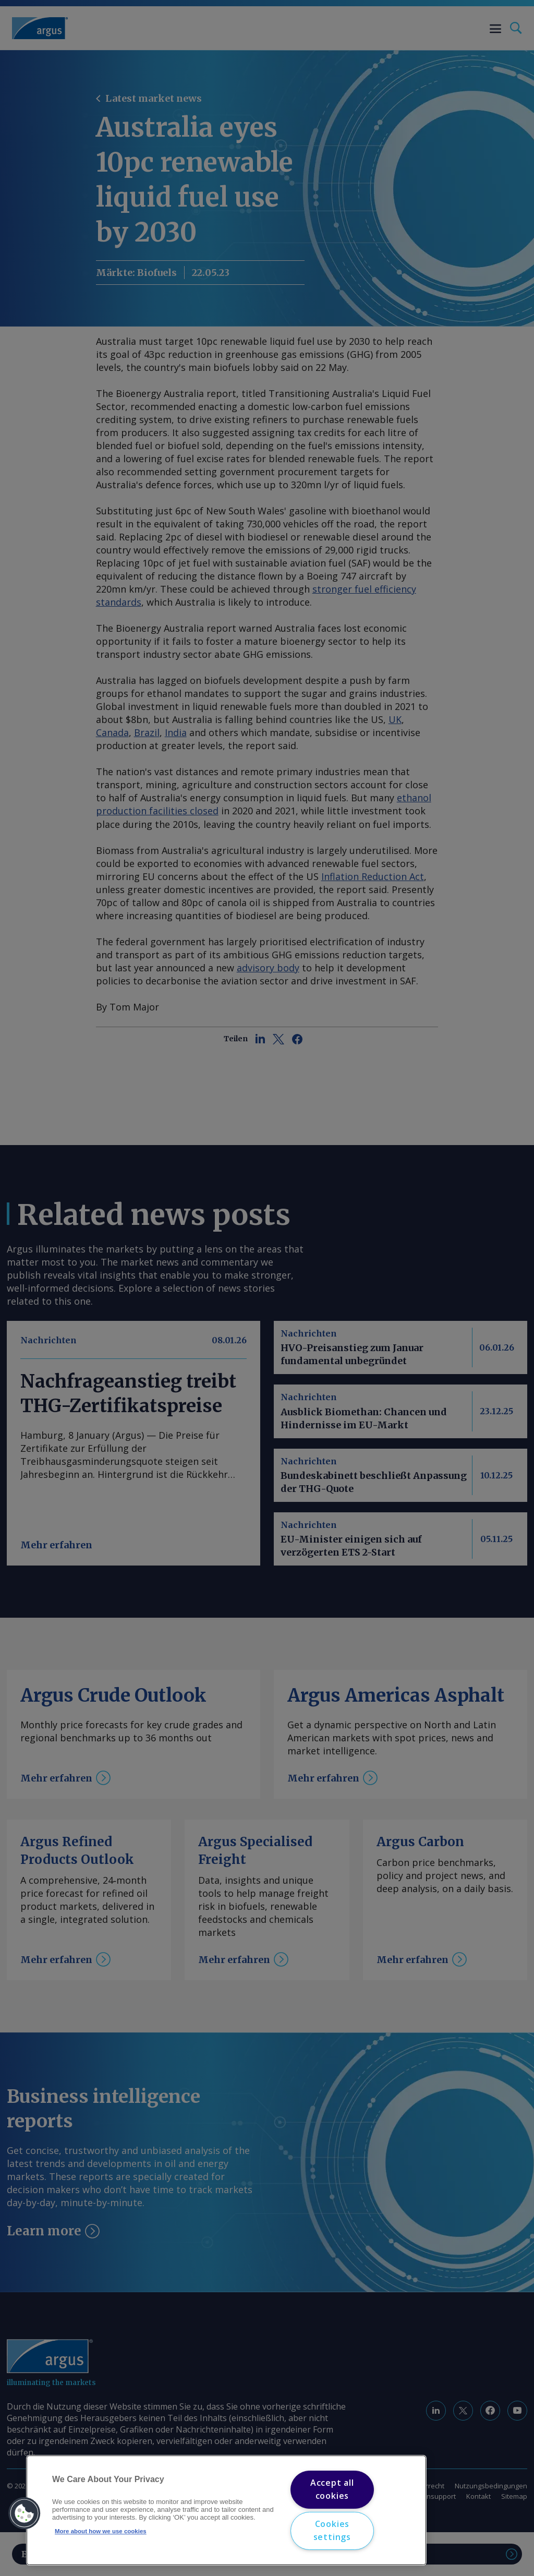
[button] (24, 2513)
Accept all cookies (332, 2489)
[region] (226, 2510)
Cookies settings (332, 2530)
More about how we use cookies (101, 2531)
